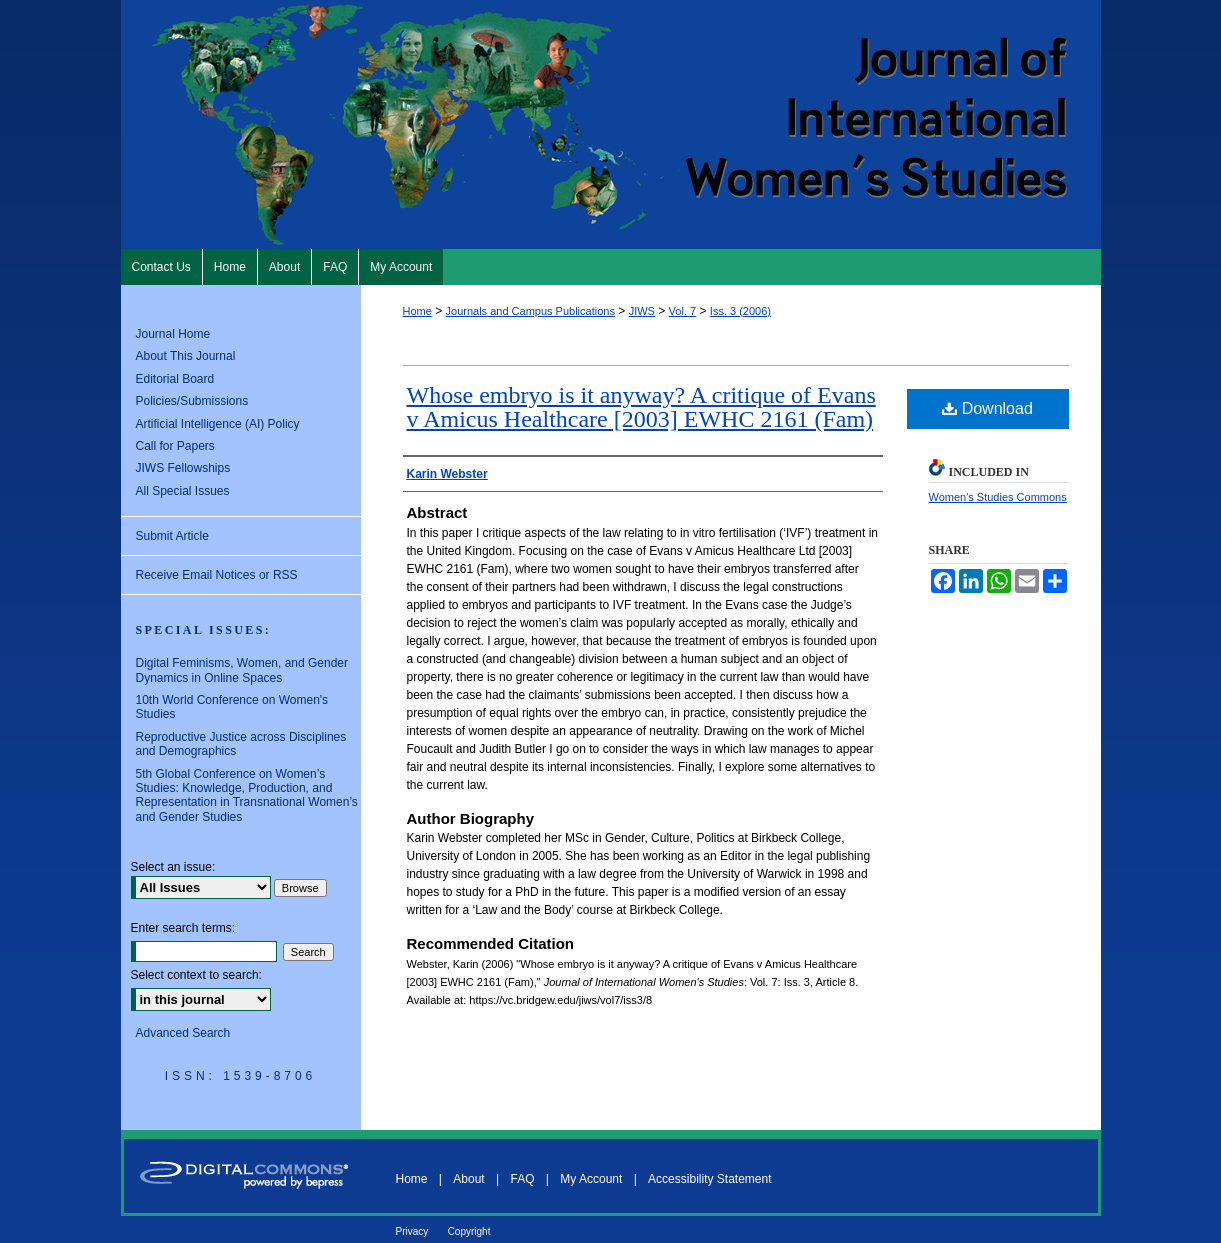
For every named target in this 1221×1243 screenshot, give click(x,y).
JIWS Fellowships (183, 468)
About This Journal (186, 356)
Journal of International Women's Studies (611, 124)
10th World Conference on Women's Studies (232, 707)
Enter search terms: (183, 928)
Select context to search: (196, 975)
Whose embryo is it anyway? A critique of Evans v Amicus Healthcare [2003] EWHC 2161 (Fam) (641, 407)
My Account (591, 1179)
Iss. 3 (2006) (740, 311)
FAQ (522, 1179)
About (468, 1179)
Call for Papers (175, 446)
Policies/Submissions (192, 401)
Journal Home (173, 334)
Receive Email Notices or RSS (217, 575)
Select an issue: (173, 867)
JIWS (642, 311)
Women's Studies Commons (998, 497)
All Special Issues (183, 491)
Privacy (412, 1231)
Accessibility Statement (709, 1179)
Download (987, 408)
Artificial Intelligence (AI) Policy (218, 424)
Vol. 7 (683, 311)
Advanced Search (183, 1033)
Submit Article (172, 536)
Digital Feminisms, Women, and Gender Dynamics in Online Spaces (242, 670)
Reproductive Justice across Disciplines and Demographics (241, 744)
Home (417, 311)
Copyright (469, 1231)
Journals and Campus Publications (530, 311)
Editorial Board (175, 379)
